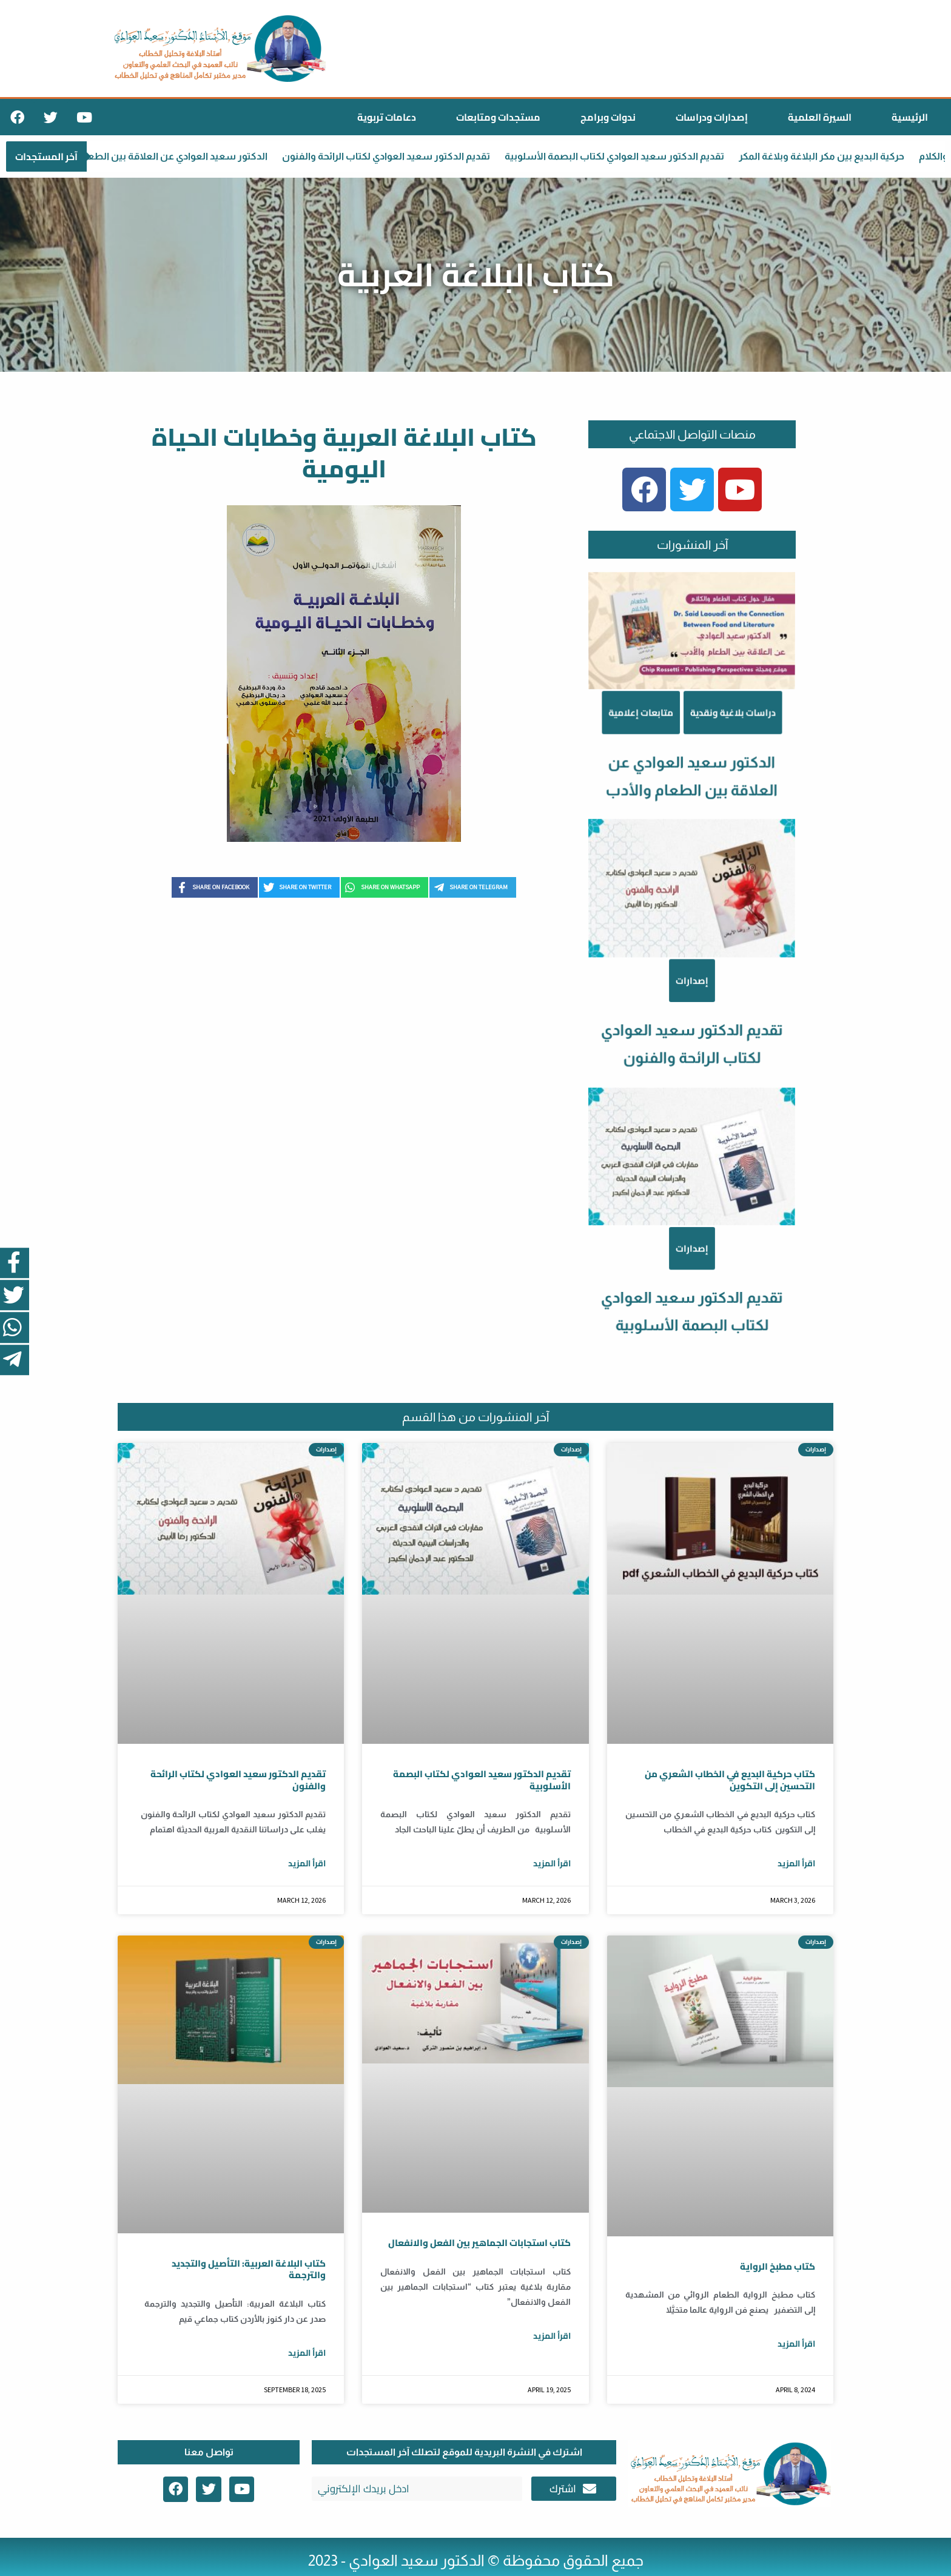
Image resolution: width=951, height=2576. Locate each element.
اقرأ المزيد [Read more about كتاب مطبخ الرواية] (796, 2344)
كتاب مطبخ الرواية (777, 2266)
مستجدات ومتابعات (498, 117)
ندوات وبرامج (608, 117)
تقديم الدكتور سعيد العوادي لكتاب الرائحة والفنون (397, 156)
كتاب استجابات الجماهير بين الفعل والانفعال (479, 2242)
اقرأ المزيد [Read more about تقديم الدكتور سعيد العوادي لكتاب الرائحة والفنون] (307, 1863)
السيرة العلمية (820, 117)
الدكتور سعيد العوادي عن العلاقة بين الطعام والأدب (168, 156)
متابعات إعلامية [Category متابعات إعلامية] (654, 867)
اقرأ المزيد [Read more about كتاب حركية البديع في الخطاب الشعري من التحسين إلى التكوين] (796, 1863)
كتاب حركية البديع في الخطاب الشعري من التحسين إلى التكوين (730, 1780)
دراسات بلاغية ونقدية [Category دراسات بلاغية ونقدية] (722, 867)
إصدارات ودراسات (712, 117)
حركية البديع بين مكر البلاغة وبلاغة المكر (832, 156)
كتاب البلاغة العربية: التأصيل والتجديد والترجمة (249, 2269)
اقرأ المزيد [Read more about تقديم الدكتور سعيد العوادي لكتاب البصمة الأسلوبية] (552, 1863)
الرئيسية (910, 117)
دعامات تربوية (386, 117)
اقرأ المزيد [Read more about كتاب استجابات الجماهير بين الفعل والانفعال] (552, 2336)
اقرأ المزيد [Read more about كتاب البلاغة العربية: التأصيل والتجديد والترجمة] (307, 2353)
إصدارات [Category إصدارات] (692, 1249)
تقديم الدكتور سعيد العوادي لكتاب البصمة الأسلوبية (625, 156)
